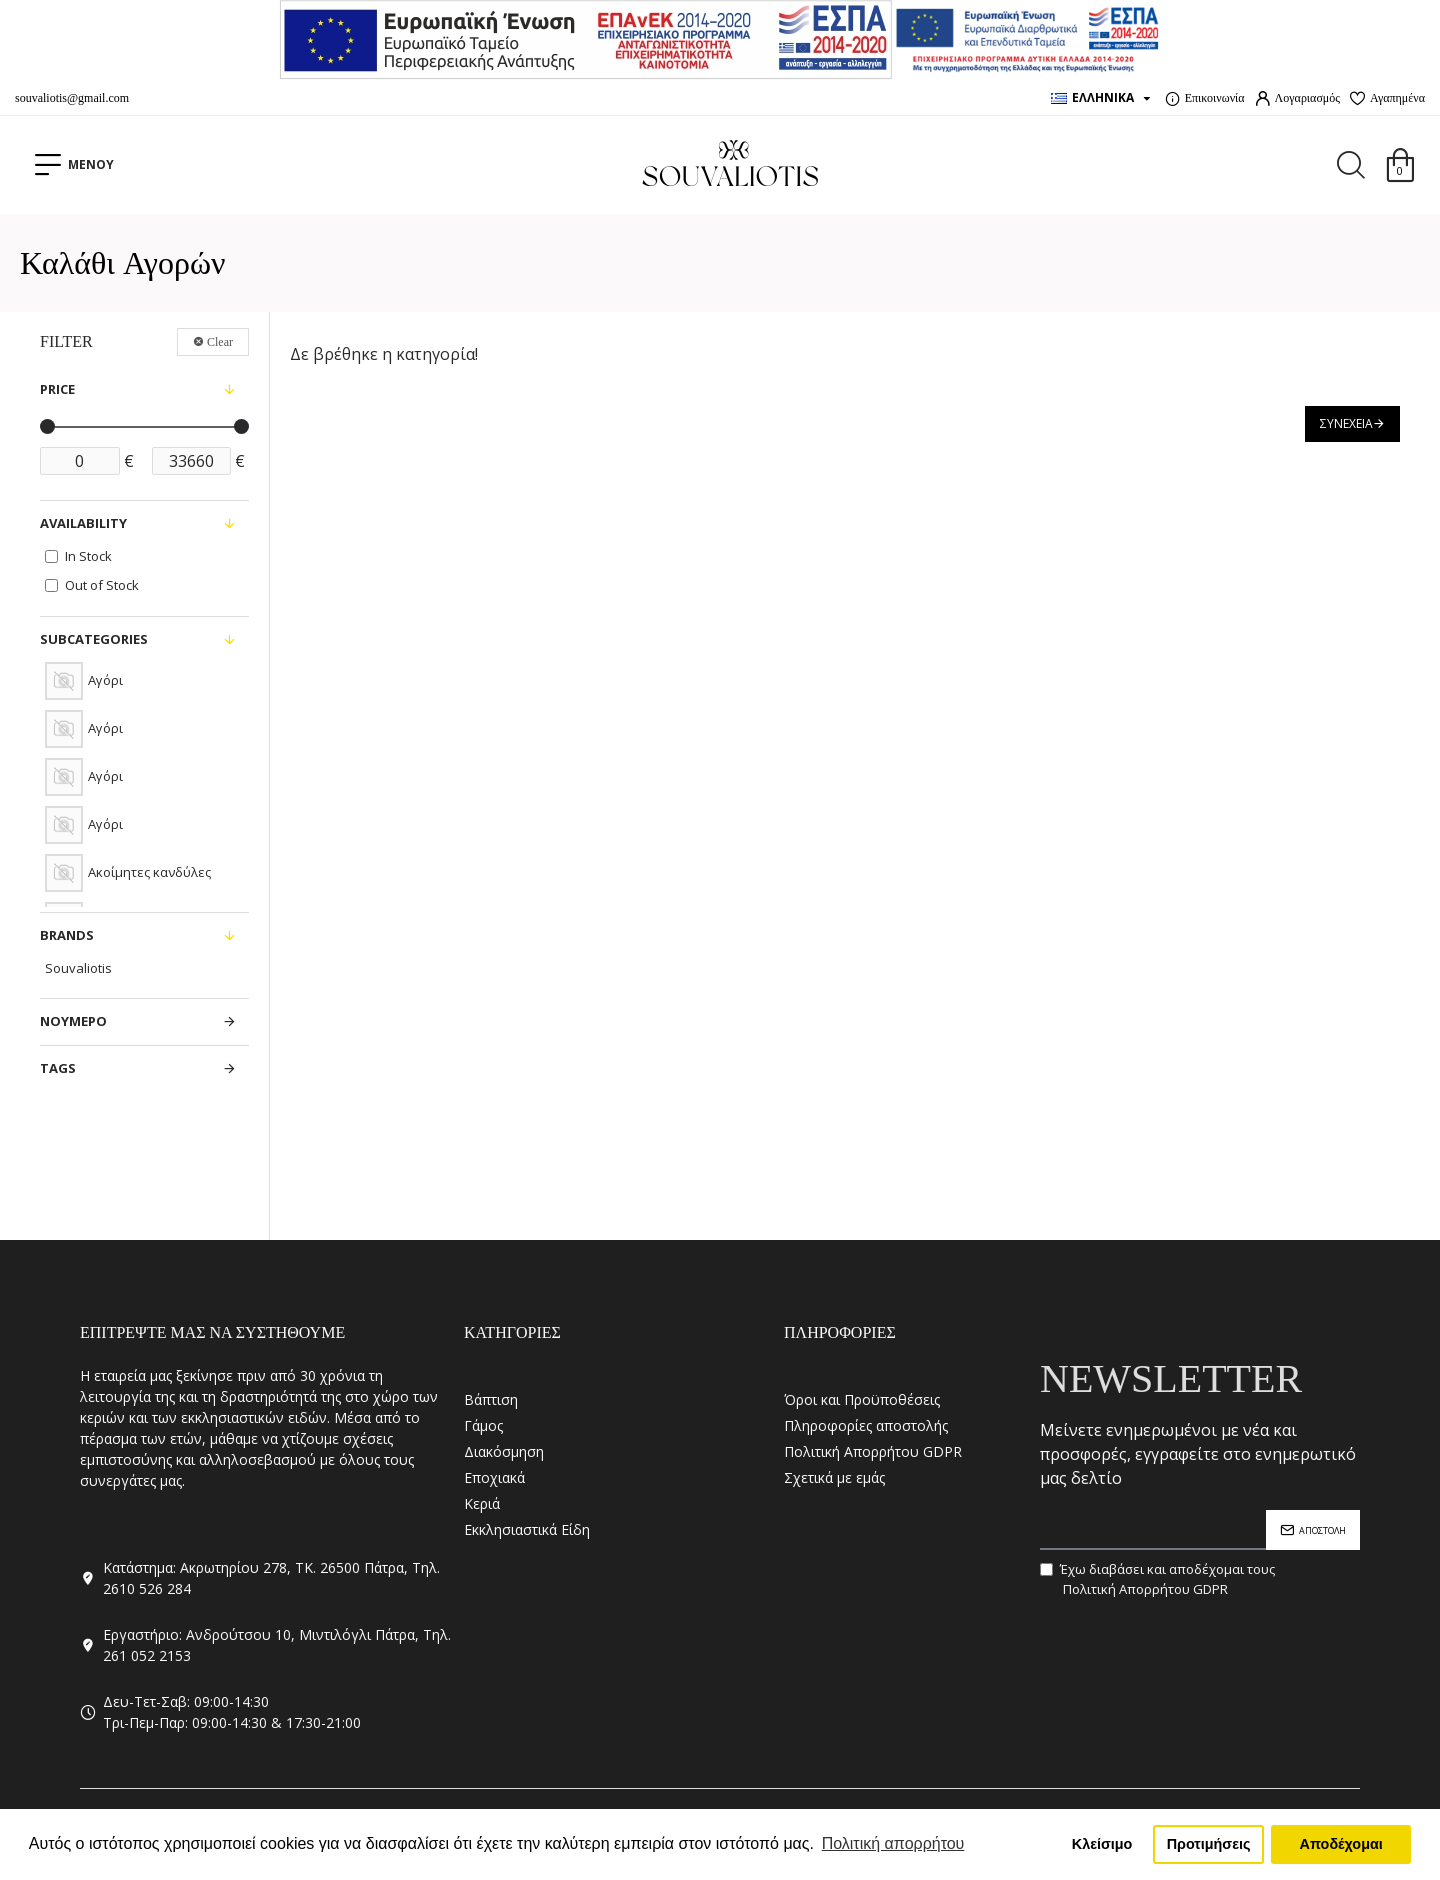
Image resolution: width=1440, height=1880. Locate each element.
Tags (58, 1068)
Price (57, 389)
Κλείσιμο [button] (1102, 1844)
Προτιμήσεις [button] (1209, 1844)
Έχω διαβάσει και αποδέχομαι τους (1157, 1579)
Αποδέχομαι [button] (1341, 1844)
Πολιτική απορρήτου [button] (893, 1843)
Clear (220, 342)
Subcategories (94, 639)
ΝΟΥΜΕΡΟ (73, 1021)
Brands (67, 935)
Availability (83, 523)
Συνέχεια (1346, 423)
